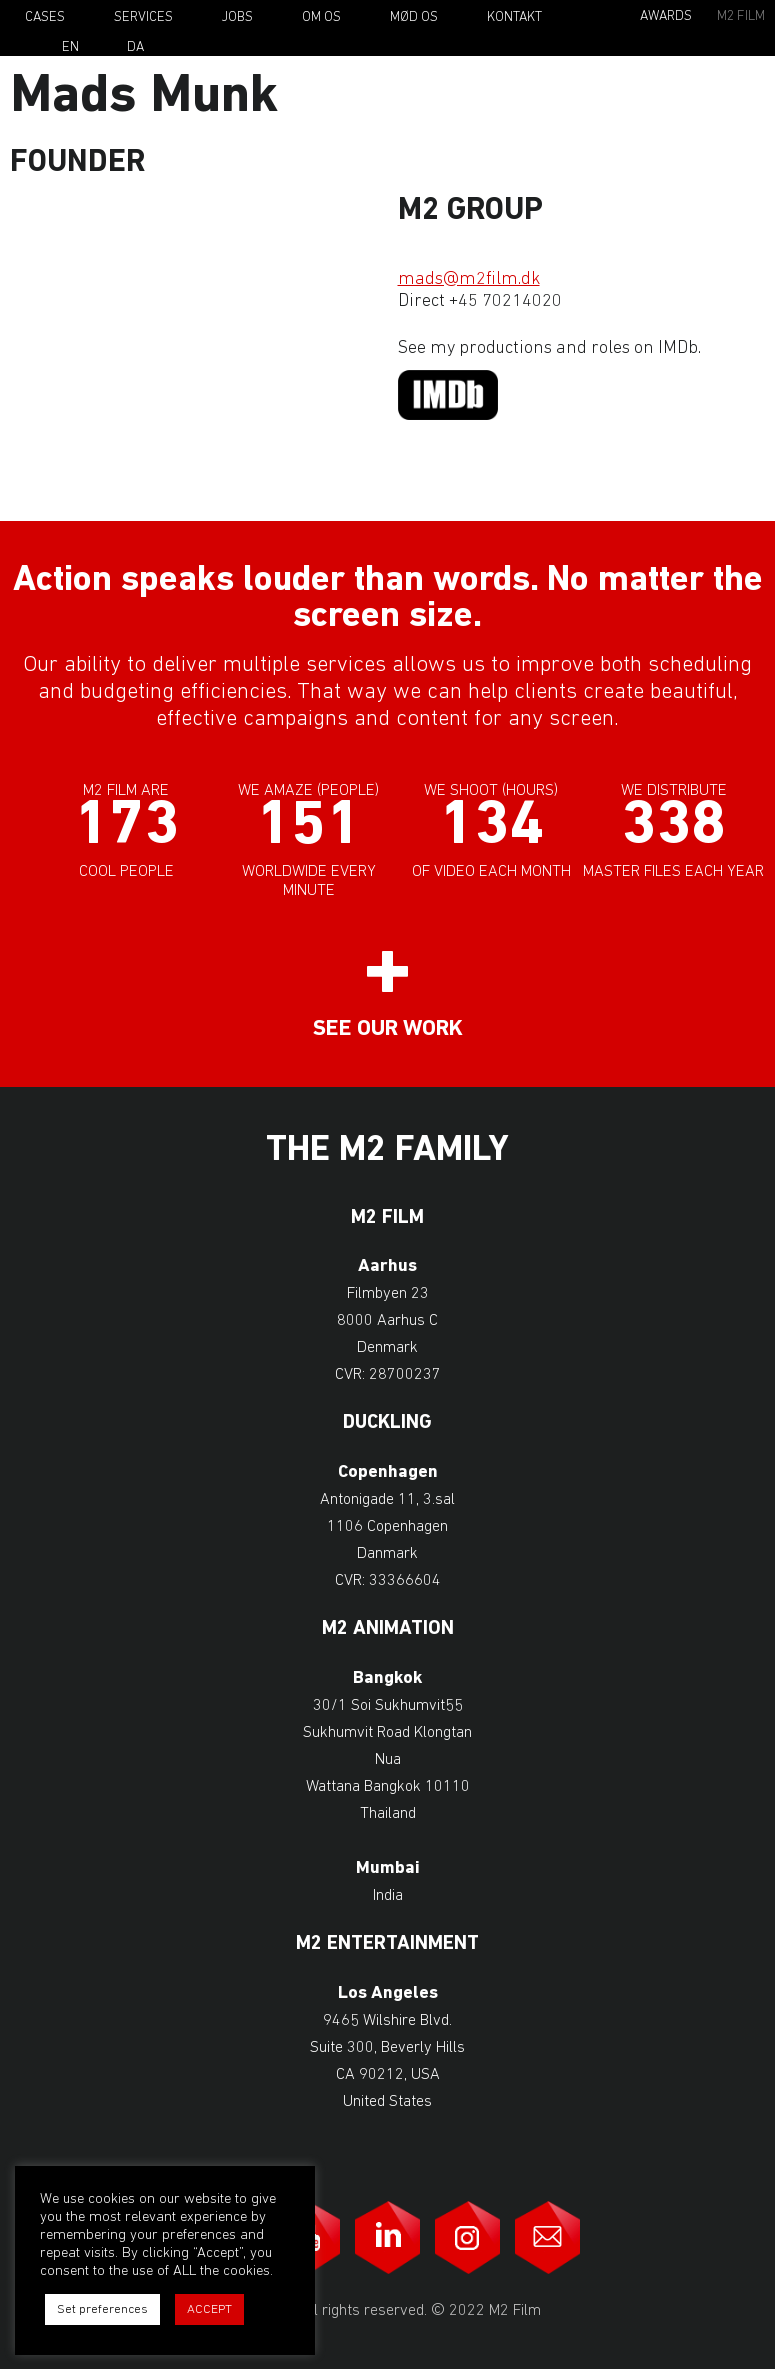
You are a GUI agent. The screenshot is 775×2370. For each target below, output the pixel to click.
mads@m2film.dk (469, 279)
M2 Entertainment (387, 1944)
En (70, 48)
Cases (45, 17)
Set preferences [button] (102, 2309)
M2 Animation (388, 1629)
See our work (388, 1029)
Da (135, 48)
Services (143, 17)
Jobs (237, 17)
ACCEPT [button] (209, 2309)
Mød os (414, 17)
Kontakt (514, 17)
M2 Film (741, 16)
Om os (321, 17)
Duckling (387, 1423)
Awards (666, 16)
